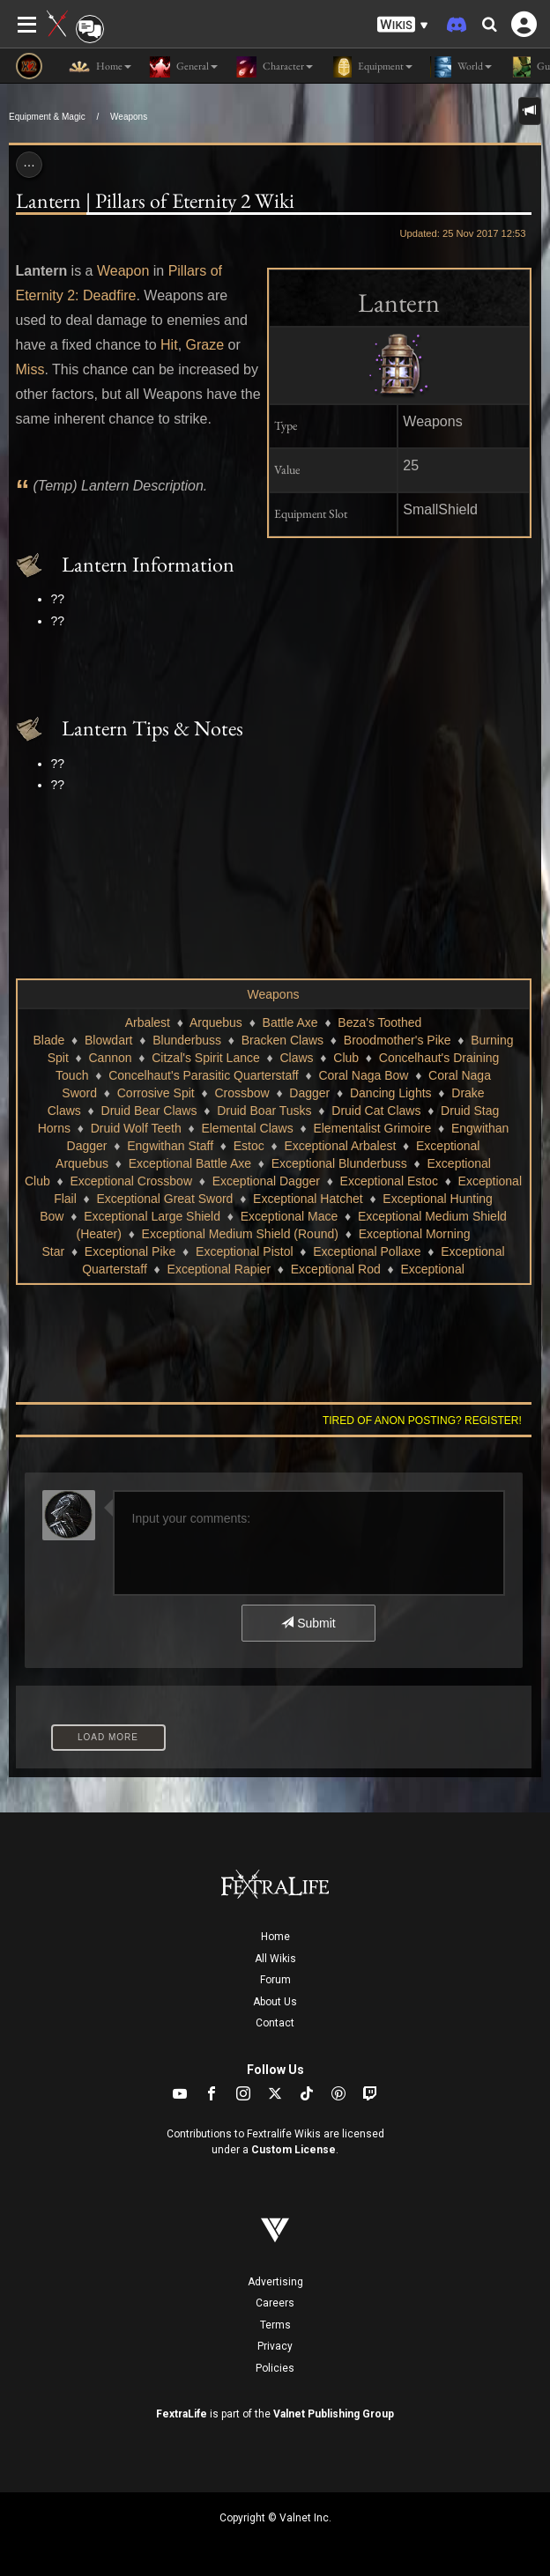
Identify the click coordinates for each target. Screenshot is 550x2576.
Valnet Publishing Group (333, 2414)
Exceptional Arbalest (340, 1146)
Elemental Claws (247, 1128)
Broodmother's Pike (397, 1040)
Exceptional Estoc (389, 1181)
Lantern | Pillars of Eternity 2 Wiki (155, 200)
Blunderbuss (186, 1040)
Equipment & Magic (47, 117)
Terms (275, 2325)
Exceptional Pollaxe (366, 1251)
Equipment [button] (371, 67)
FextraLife (181, 2414)
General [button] (183, 67)
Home (275, 1936)
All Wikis (275, 1958)
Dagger (309, 1093)
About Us (275, 2002)
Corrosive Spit (156, 1093)
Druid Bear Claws (149, 1110)
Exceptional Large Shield (152, 1216)
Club (346, 1058)
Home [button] (100, 67)
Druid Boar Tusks (264, 1110)
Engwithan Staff (170, 1146)
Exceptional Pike (130, 1251)
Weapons (128, 117)
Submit (308, 1623)
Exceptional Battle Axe (190, 1163)
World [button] (461, 67)
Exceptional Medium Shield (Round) (240, 1234)
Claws (296, 1058)
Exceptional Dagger (266, 1181)
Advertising (275, 2282)
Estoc (249, 1146)
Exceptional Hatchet (308, 1199)
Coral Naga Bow (363, 1075)
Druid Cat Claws (375, 1110)
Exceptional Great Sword (165, 1199)
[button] (402, 25)
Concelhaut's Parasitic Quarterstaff (203, 1075)
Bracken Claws (282, 1040)
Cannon (110, 1058)
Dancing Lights (391, 1093)
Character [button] (274, 67)
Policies (275, 2368)
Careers (275, 2303)
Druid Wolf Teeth (136, 1128)
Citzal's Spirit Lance (206, 1058)
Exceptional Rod (336, 1269)
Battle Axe (290, 1022)
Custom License (293, 2150)
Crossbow (241, 1093)
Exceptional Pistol (245, 1251)
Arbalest (147, 1022)
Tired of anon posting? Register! (422, 1420)
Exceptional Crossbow (132, 1181)
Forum (275, 1980)
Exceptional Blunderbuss (339, 1163)
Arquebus (216, 1022)
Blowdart (108, 1040)
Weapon (123, 270)
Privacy (275, 2346)
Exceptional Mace (289, 1216)
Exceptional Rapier (219, 1269)
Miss (30, 369)
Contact (275, 2023)
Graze (205, 344)
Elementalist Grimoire (372, 1128)
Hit (169, 344)
